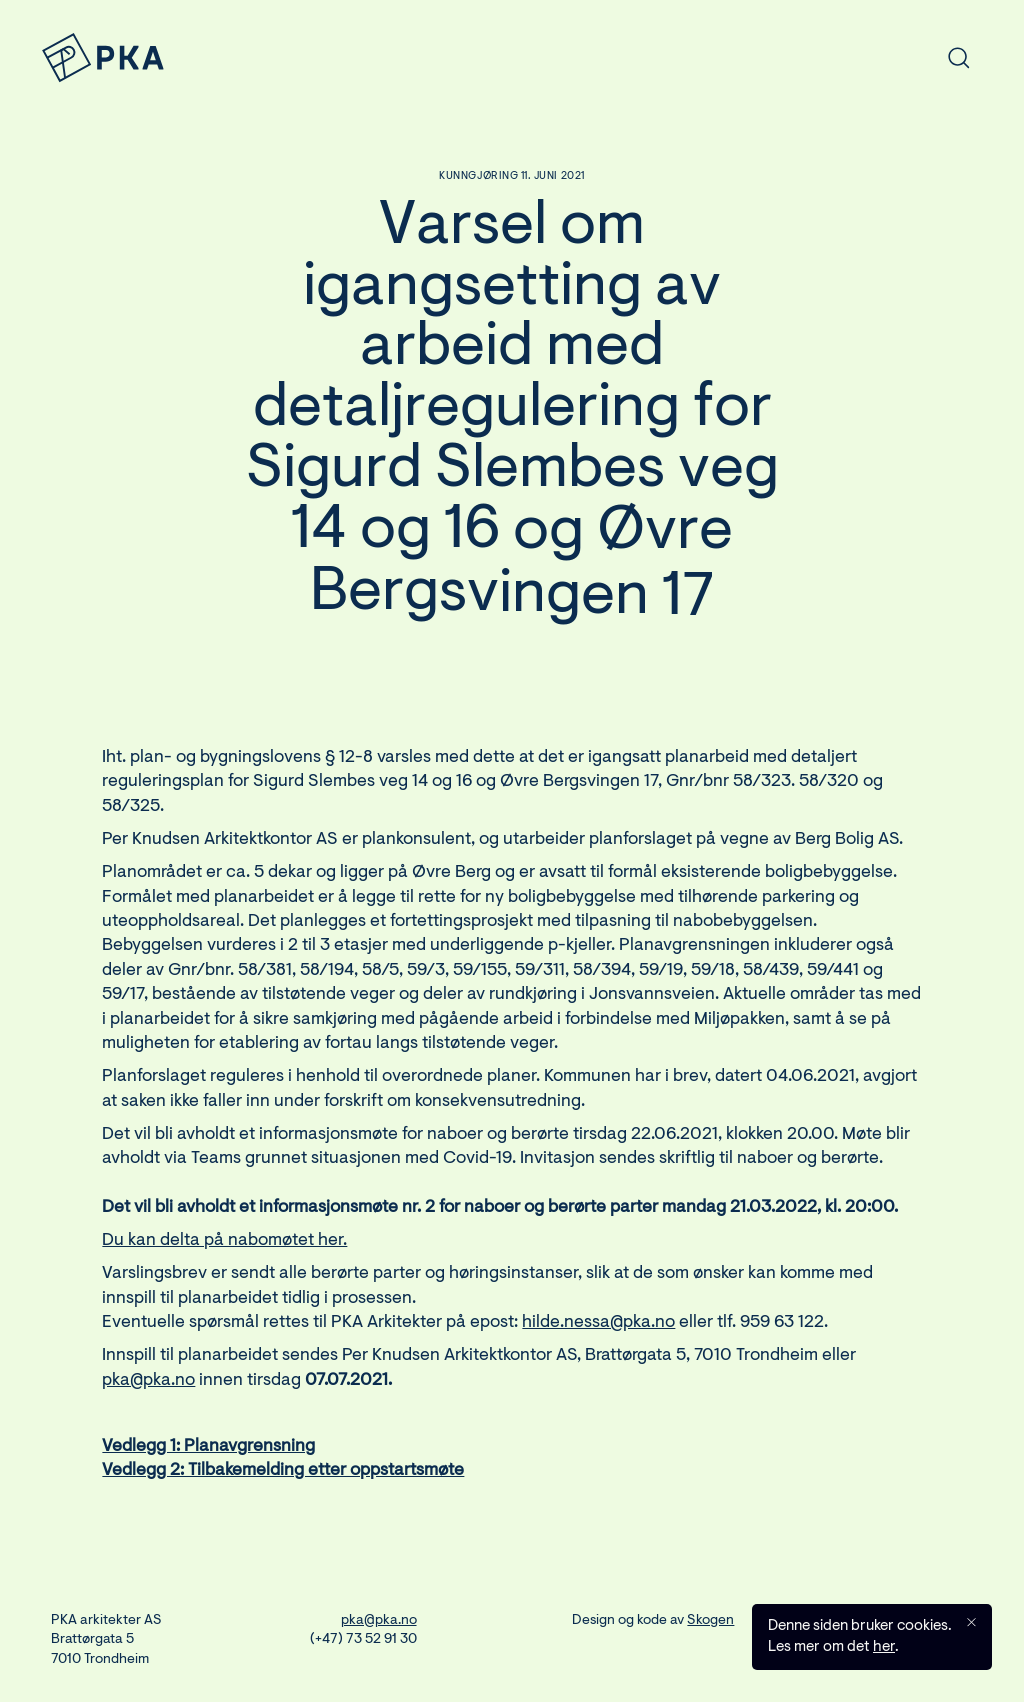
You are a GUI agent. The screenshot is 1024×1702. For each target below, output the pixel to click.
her (884, 1649)
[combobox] (822, 57)
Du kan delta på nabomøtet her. (224, 1249)
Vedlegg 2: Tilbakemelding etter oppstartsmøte (283, 1480)
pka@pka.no (148, 1389)
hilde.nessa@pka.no (598, 1331)
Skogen (710, 1621)
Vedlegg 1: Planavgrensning (208, 1455)
